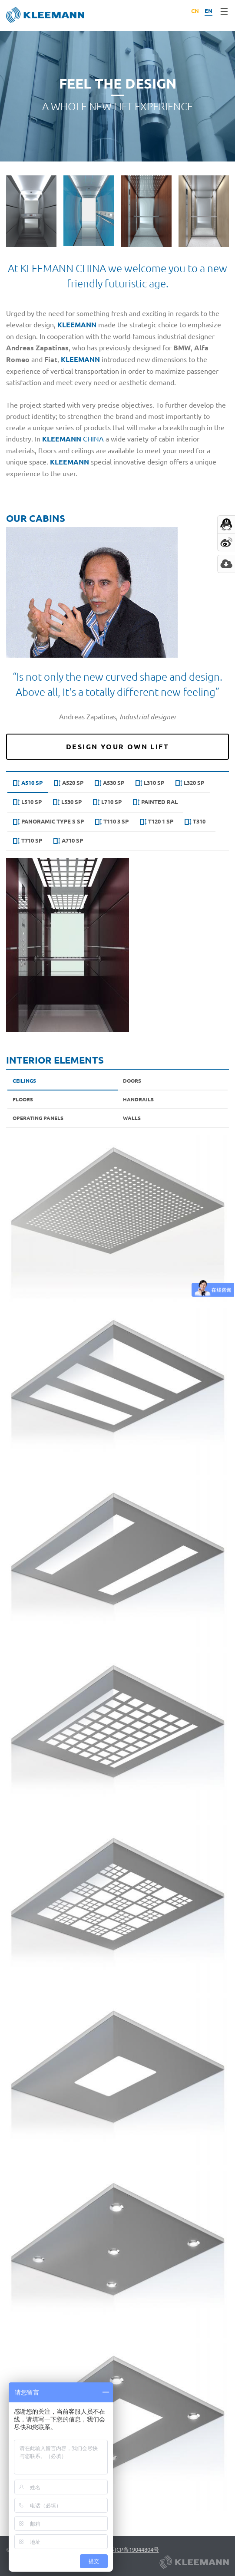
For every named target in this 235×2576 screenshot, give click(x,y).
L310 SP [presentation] (150, 783)
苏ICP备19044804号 (134, 2549)
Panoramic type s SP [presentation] (48, 821)
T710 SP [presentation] (27, 841)
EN (208, 10)
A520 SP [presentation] (68, 783)
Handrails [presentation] (138, 1099)
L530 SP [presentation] (67, 802)
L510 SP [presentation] (27, 802)
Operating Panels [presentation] (38, 1117)
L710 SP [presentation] (107, 802)
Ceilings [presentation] (24, 1080)
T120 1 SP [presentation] (156, 821)
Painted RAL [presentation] (155, 802)
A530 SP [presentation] (109, 783)
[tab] (27, 784)
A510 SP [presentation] (28, 783)
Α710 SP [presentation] (68, 841)
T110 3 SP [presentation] (112, 821)
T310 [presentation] (195, 821)
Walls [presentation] (132, 1117)
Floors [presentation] (23, 1099)
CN (195, 10)
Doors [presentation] (132, 1080)
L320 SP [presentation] (189, 783)
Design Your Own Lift (117, 747)
